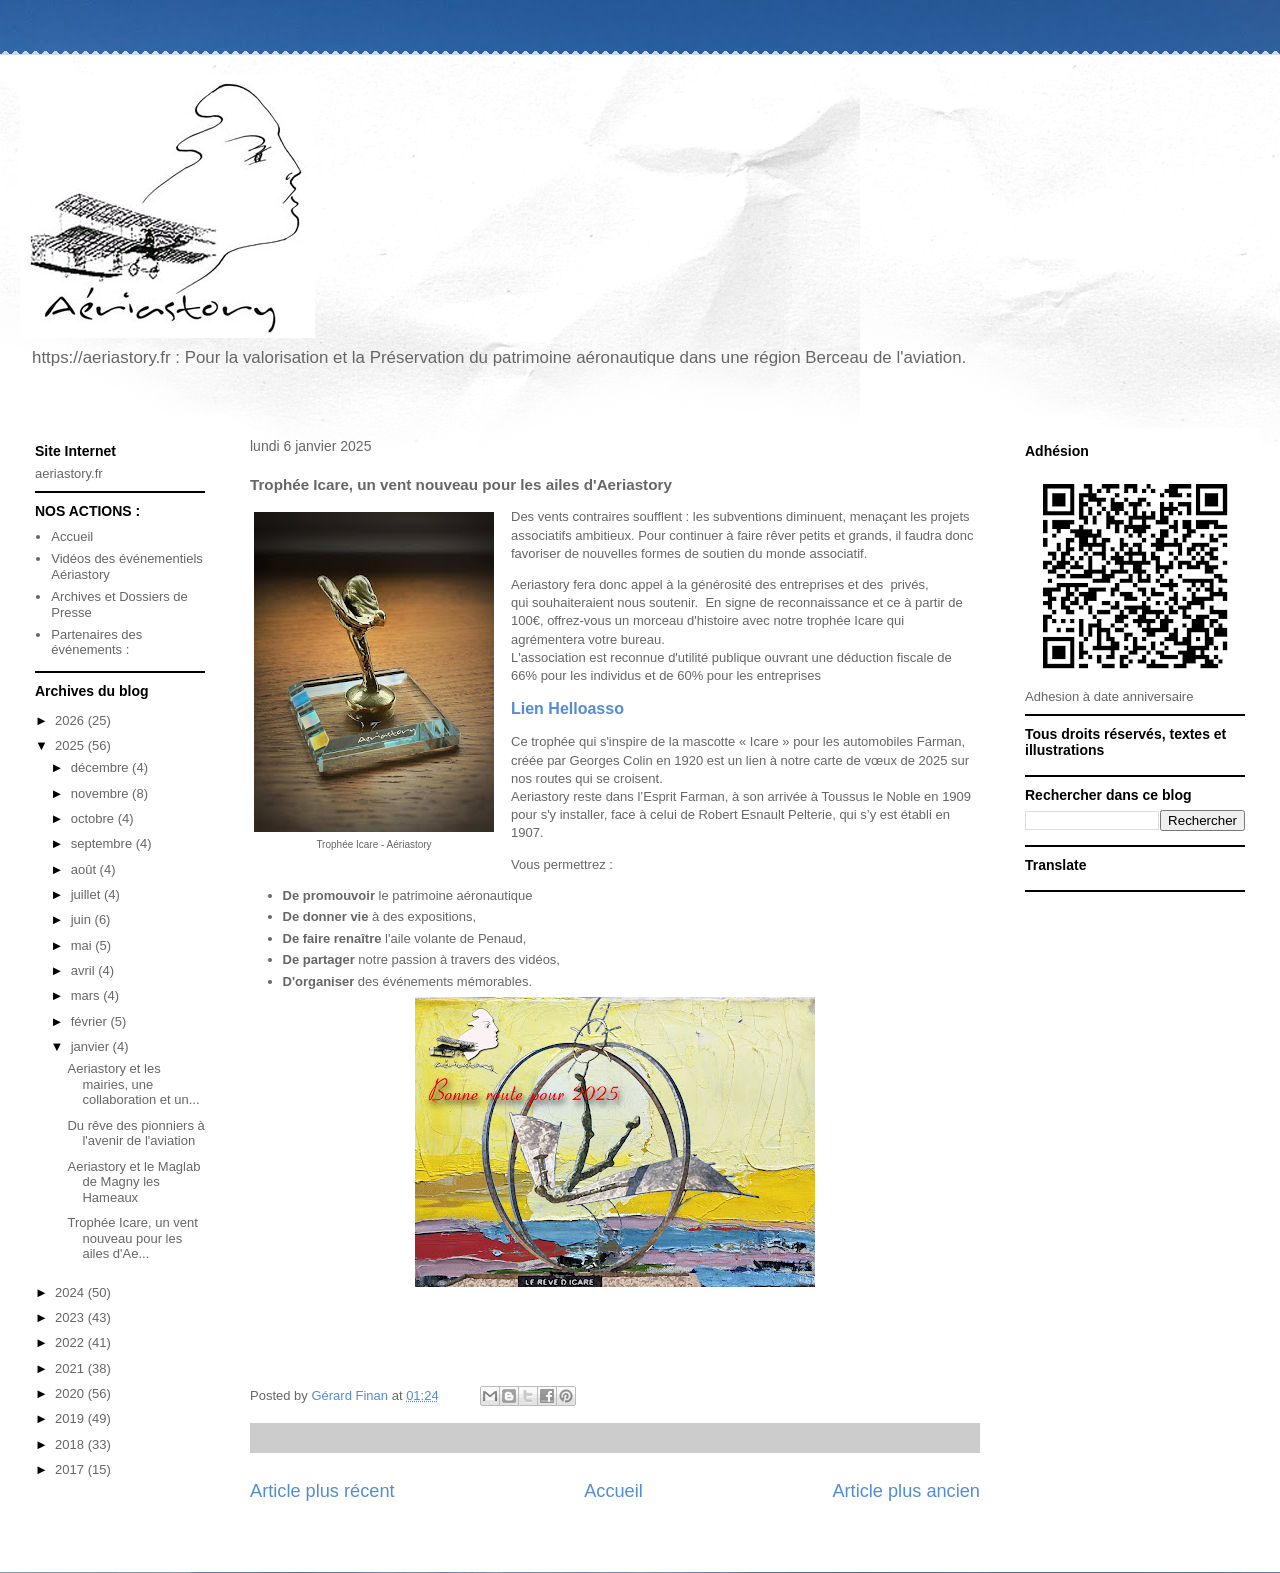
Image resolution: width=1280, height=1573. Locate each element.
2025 (71, 745)
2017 (71, 1469)
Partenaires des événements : (96, 642)
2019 (71, 1418)
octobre (94, 818)
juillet (87, 894)
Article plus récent (322, 1491)
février (91, 1021)
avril (84, 970)
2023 (71, 1317)
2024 (71, 1292)
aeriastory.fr (69, 473)
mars (87, 995)
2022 (71, 1342)
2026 (71, 720)
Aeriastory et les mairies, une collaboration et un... (133, 1084)
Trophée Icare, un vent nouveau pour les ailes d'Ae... (132, 1238)
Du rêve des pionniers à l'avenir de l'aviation (135, 1133)
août (85, 869)
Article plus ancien (906, 1491)
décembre (101, 767)
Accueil (613, 1491)
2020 (71, 1393)
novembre (101, 793)
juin (83, 919)
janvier (92, 1046)
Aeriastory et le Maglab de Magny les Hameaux (133, 1182)
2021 (71, 1368)
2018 (71, 1444)
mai (83, 945)
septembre (103, 843)
